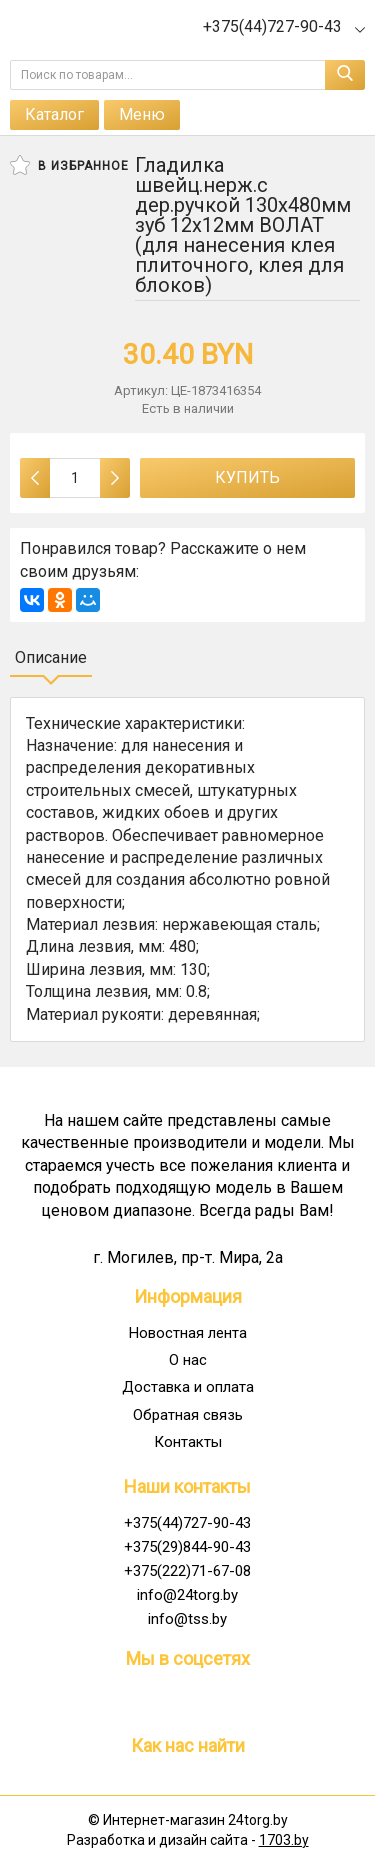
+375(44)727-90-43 (187, 1523)
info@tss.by (187, 1619)
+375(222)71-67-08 (187, 1571)
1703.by (284, 1840)
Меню (142, 114)
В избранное (69, 165)
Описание (51, 657)
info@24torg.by (187, 1595)
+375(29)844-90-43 (187, 1547)
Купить (247, 477)
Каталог (54, 114)
